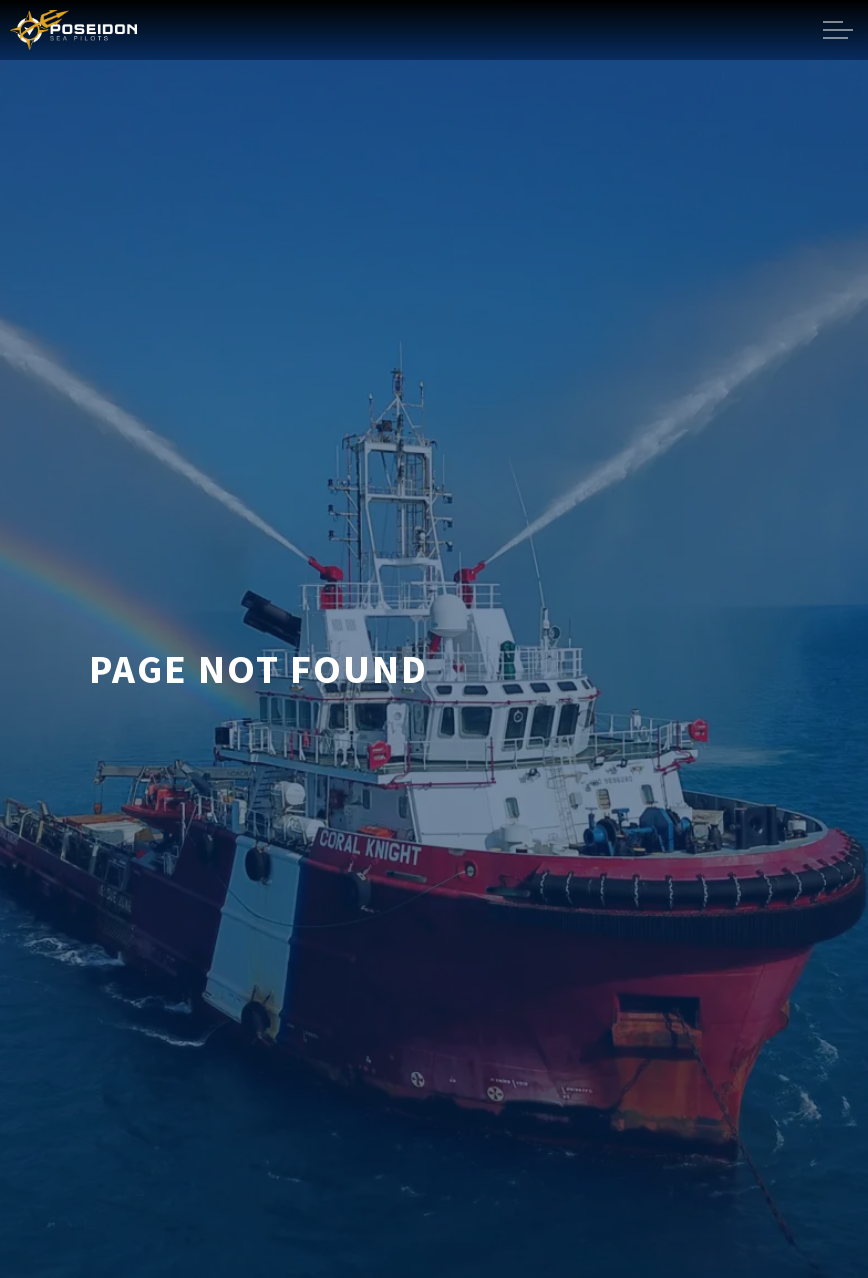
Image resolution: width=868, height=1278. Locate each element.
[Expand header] (838, 30)
